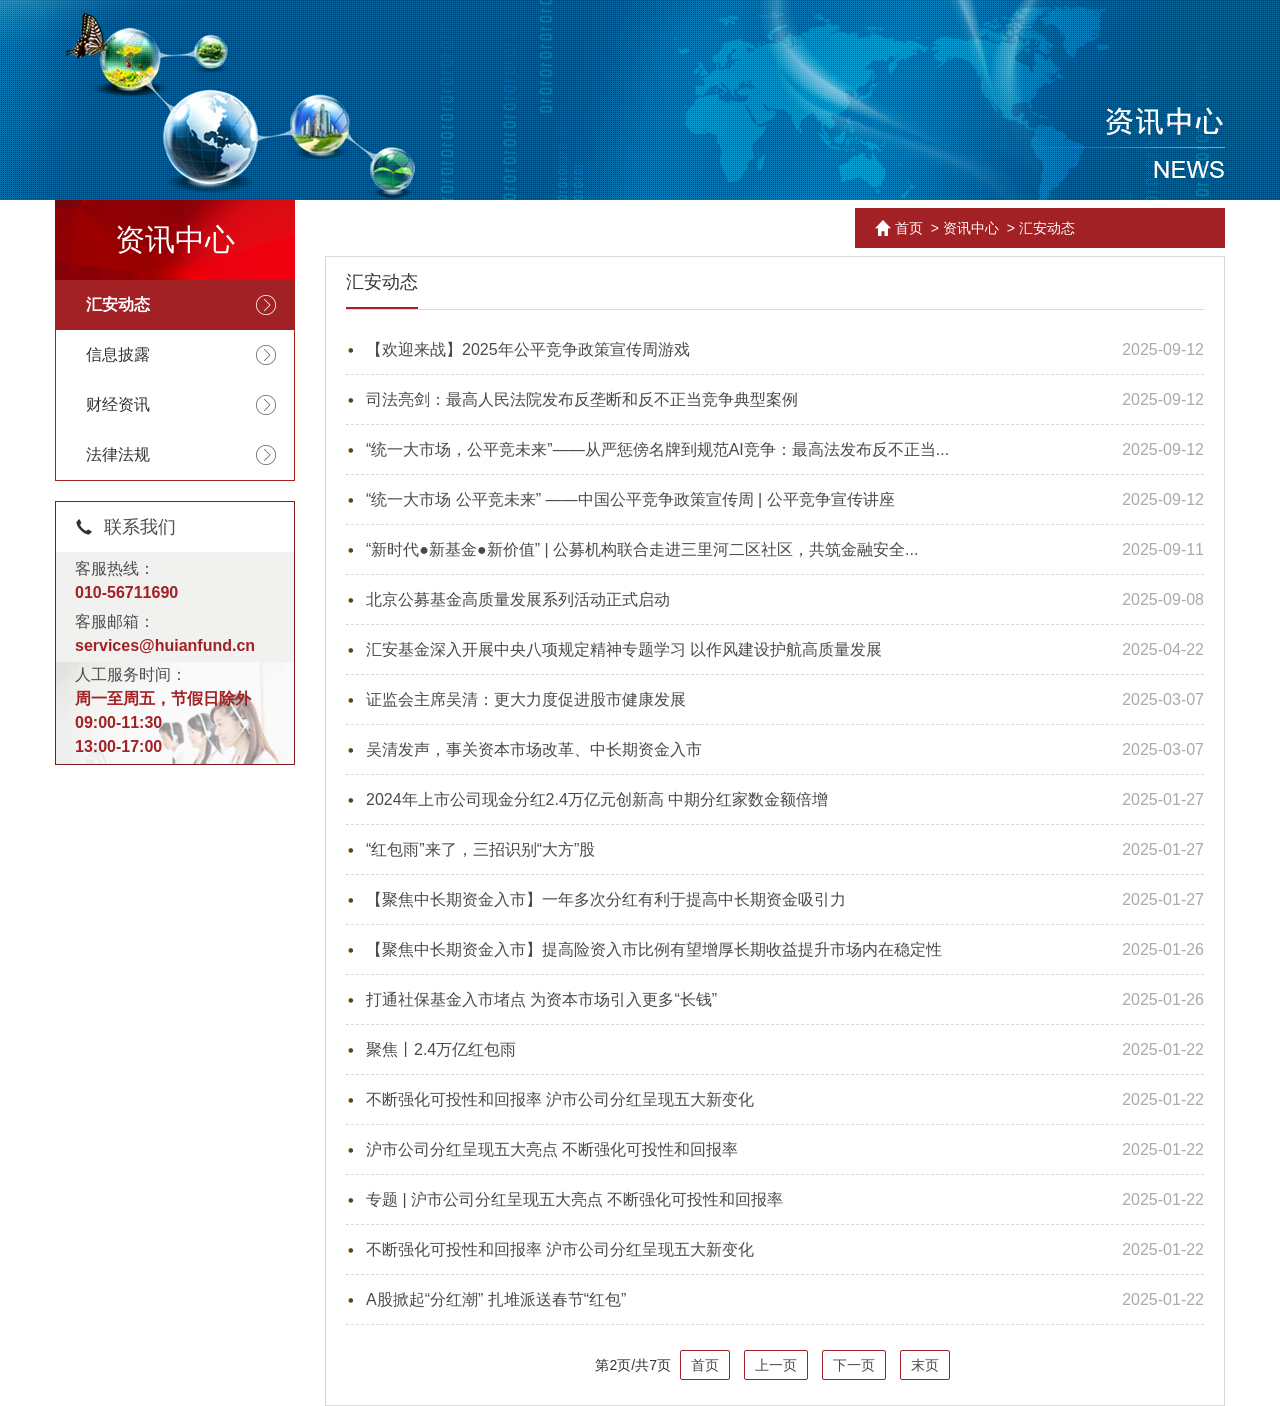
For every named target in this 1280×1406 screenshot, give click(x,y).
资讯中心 (971, 228)
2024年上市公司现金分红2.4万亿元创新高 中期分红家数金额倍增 (597, 799)
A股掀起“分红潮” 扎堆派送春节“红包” (496, 1299)
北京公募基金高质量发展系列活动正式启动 (518, 599)
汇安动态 (118, 304)
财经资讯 (118, 404)
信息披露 (118, 354)
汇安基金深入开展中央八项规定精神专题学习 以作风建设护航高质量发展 (624, 649)
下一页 (854, 1365)
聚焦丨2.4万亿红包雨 (441, 1049)
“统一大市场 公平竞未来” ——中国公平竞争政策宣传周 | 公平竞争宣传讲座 (630, 499)
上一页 (776, 1365)
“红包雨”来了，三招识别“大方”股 (480, 849)
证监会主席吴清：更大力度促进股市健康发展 (526, 699)
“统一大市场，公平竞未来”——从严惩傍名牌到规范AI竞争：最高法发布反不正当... (657, 449)
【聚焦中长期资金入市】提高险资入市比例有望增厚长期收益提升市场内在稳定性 (654, 949)
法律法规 (118, 454)
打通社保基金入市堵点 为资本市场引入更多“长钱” (541, 999)
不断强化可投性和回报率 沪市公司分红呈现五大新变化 (560, 1099)
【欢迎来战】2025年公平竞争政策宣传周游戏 (528, 349)
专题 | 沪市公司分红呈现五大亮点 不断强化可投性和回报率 (575, 1199)
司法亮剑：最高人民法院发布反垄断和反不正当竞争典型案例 (582, 399)
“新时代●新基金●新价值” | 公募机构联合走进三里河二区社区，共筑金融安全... (642, 549)
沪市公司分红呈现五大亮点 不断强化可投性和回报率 (552, 1149)
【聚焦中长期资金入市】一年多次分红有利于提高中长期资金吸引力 (606, 899)
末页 (925, 1365)
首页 (909, 228)
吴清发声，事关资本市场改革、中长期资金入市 (534, 749)
